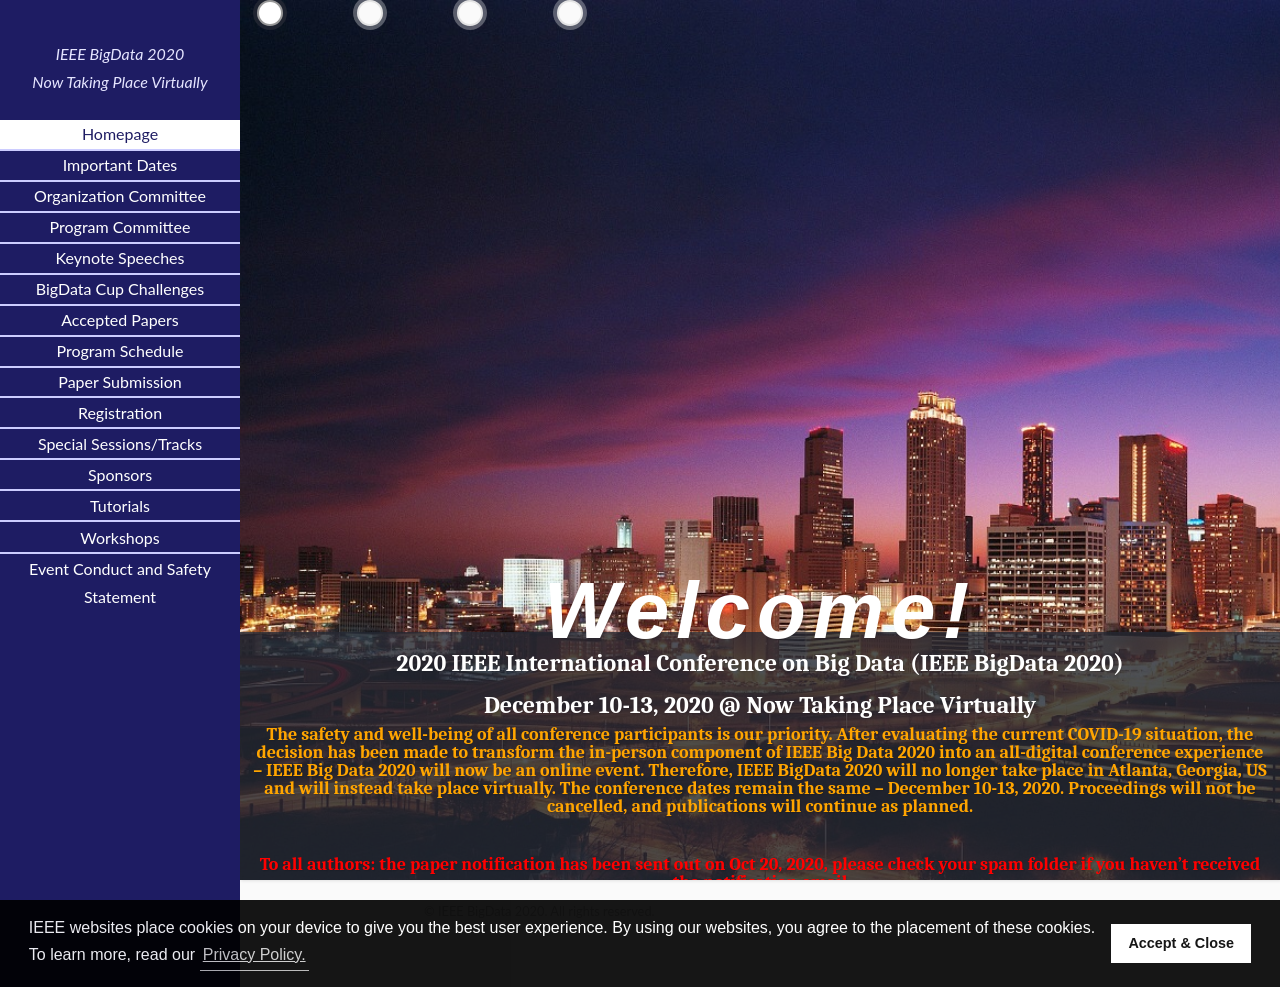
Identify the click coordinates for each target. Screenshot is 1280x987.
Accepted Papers (120, 319)
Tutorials (120, 505)
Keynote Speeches (120, 257)
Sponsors (120, 474)
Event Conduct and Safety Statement (120, 582)
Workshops (120, 537)
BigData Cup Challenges (120, 288)
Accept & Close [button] (1181, 943)
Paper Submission (119, 381)
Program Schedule (120, 350)
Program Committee (120, 226)
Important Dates (120, 164)
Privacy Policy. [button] (254, 954)
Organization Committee (120, 195)
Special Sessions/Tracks (120, 443)
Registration (120, 412)
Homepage (120, 133)
